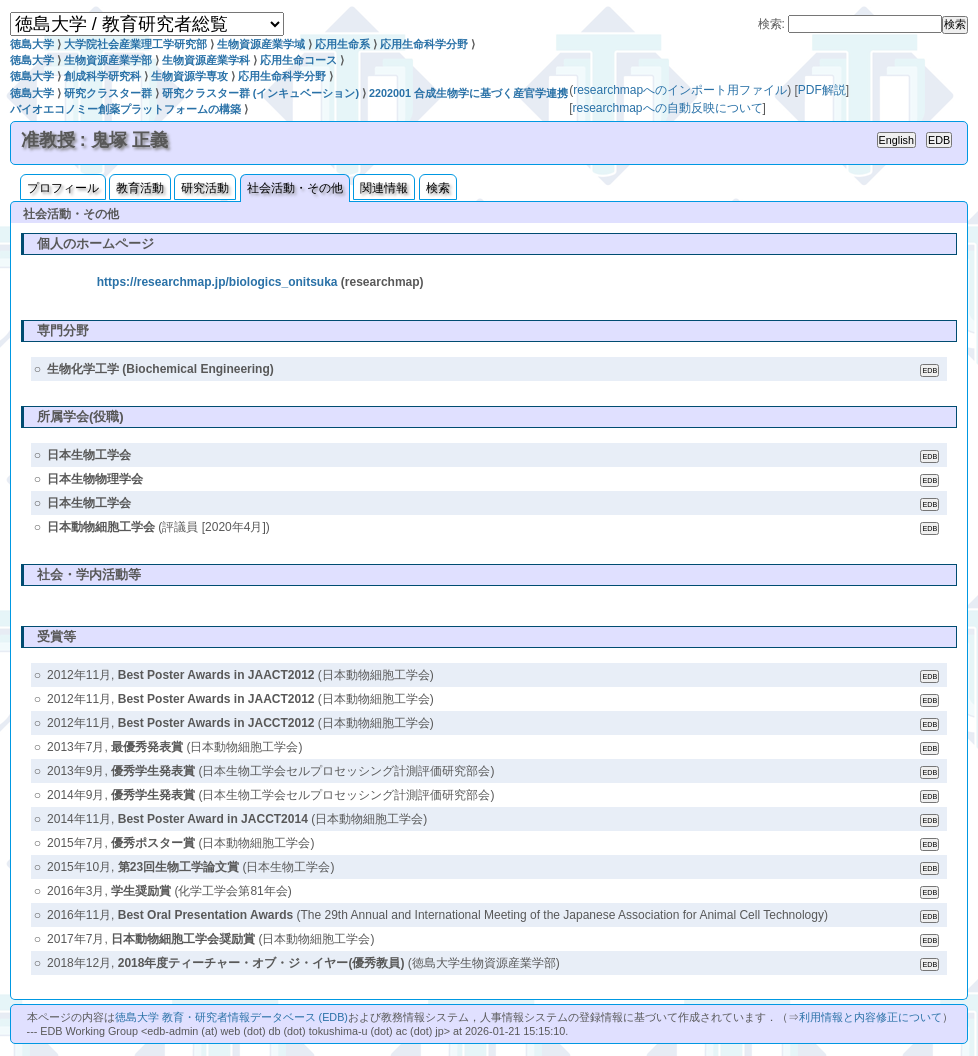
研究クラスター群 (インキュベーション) (260, 93)
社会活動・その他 (295, 188)
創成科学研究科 (102, 76)
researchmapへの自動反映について (667, 108)
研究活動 (205, 188)
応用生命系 (342, 44)
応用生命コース (298, 60)
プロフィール (63, 188)
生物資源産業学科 (206, 60)
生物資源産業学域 (261, 44)
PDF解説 (822, 90)
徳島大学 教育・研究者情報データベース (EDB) (231, 1017)
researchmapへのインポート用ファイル (680, 90)
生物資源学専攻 (189, 76)
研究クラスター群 (108, 93)
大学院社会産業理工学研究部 (135, 44)
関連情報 (384, 188)
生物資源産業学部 (108, 60)
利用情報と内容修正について (870, 1017)
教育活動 (140, 188)
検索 (438, 188)
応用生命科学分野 (424, 44)
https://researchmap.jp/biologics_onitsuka (217, 282)
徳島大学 (32, 44)
